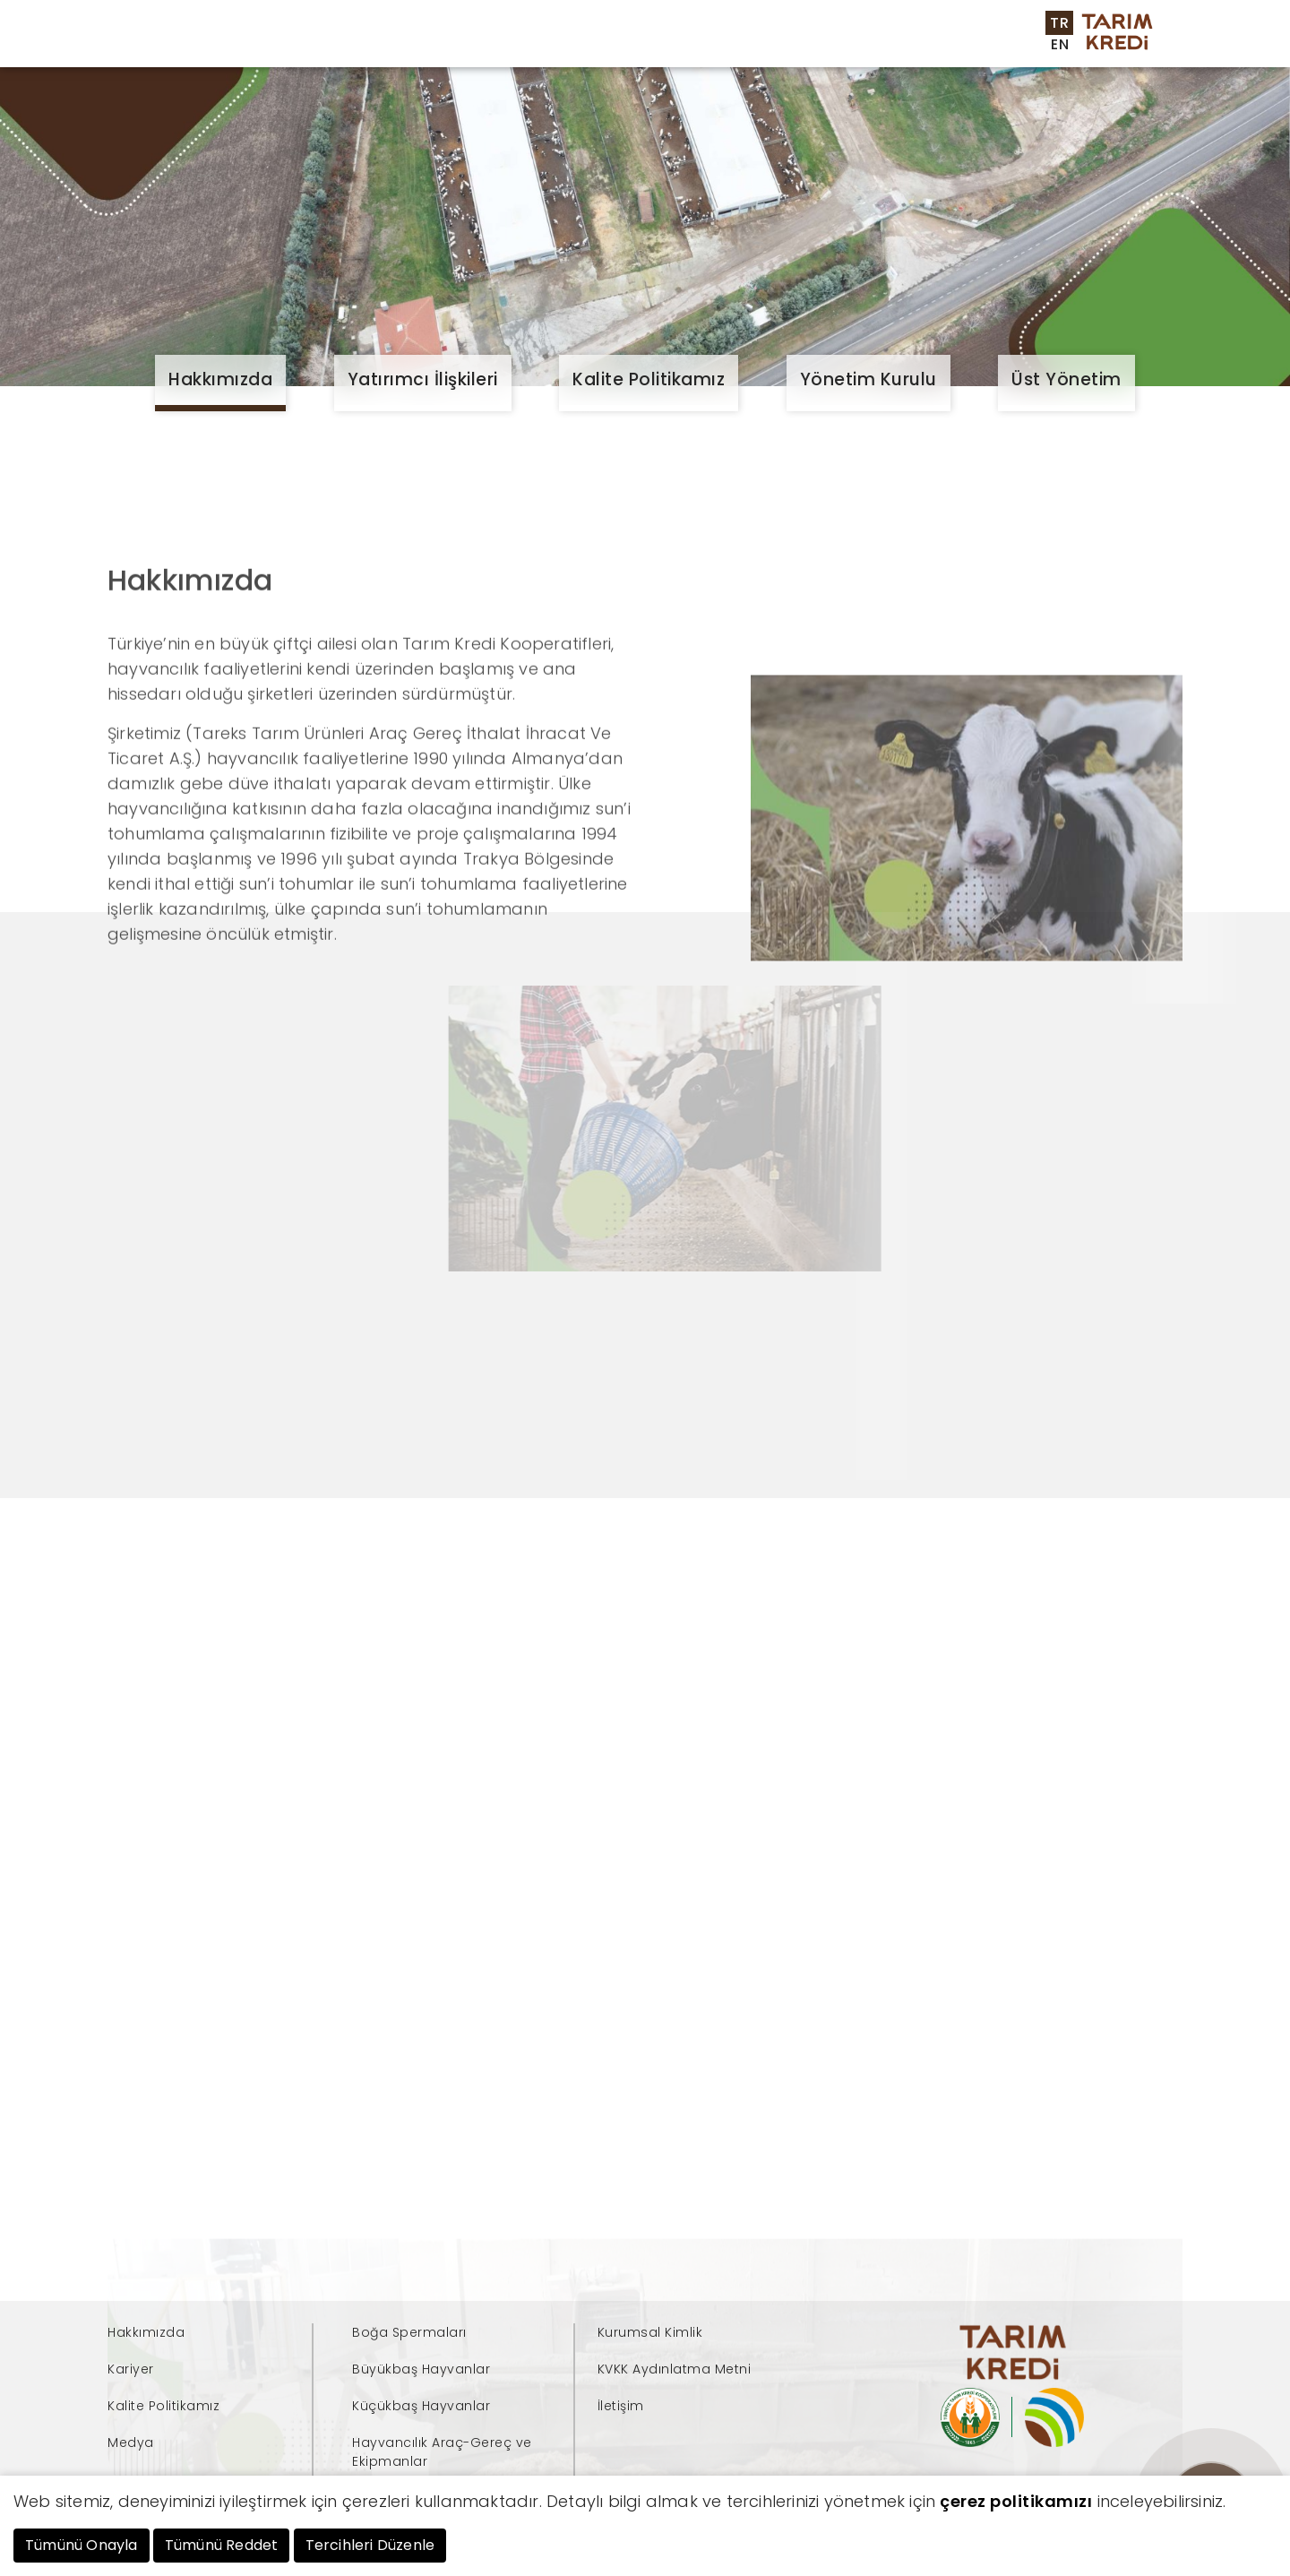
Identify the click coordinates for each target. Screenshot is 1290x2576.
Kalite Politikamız (648, 379)
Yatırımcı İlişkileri (423, 379)
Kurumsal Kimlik (650, 2332)
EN (1060, 44)
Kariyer (898, 69)
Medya (805, 69)
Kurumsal (338, 51)
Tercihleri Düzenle (370, 2545)
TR (1059, 23)
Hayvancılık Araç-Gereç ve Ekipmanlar (442, 2452)
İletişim (992, 69)
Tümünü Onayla (81, 2545)
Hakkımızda (220, 379)
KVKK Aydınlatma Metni (675, 2369)
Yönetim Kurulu (868, 379)
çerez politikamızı (1016, 2501)
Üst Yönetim (1066, 379)
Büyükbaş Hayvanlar (421, 2369)
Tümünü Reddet (222, 2545)
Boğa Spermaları (409, 2332)
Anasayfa (242, 51)
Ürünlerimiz (441, 51)
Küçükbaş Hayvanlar (421, 2406)
